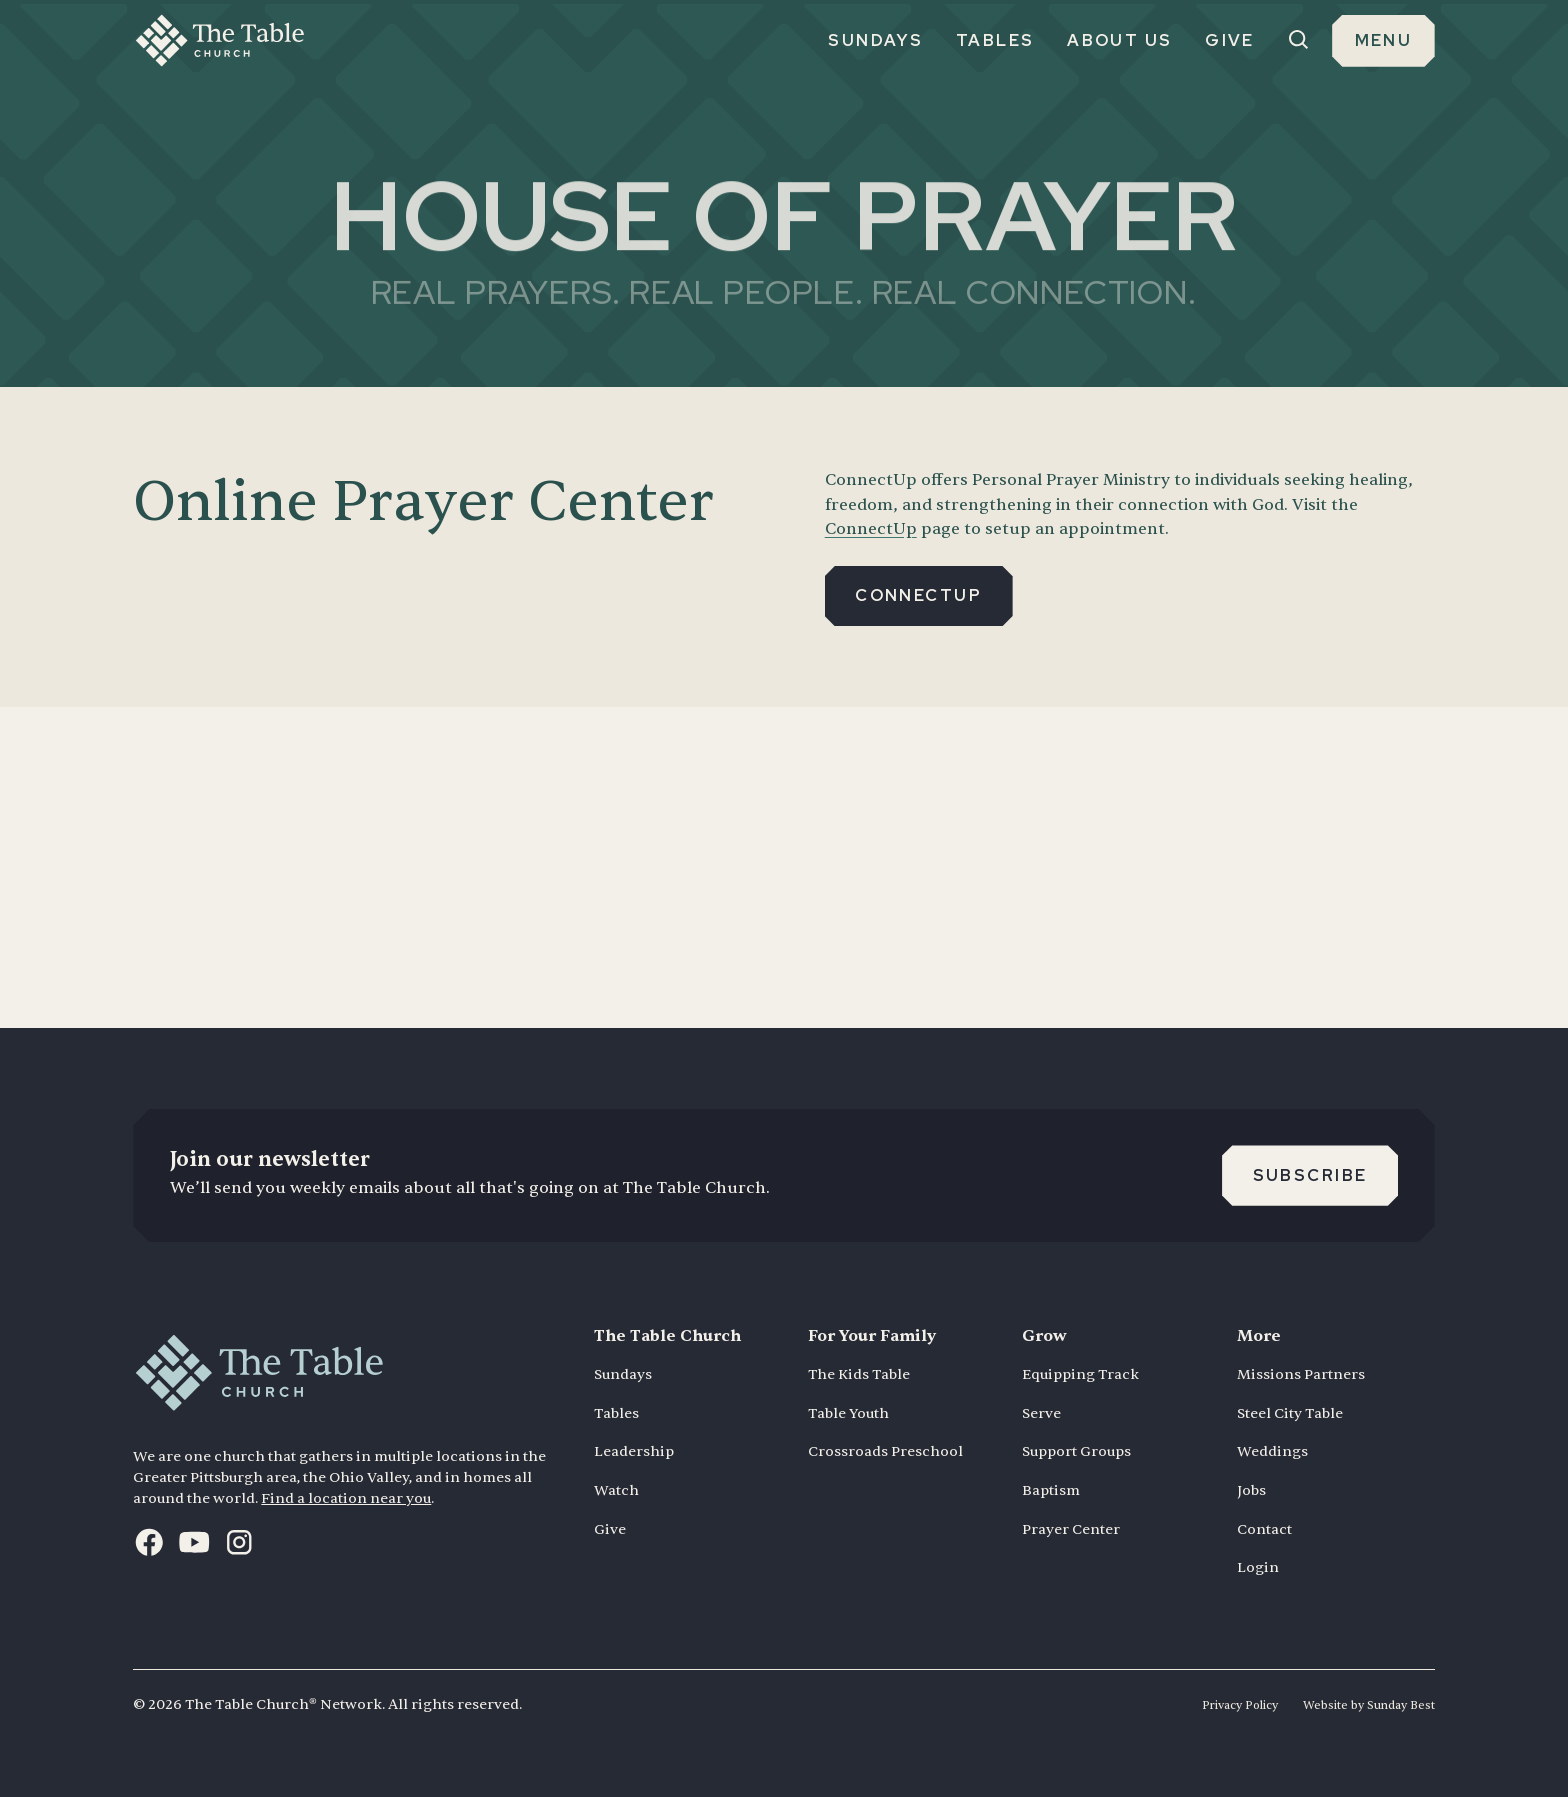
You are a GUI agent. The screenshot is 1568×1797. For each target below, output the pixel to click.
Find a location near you (346, 1498)
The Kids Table (859, 1374)
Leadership (634, 1451)
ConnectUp (871, 528)
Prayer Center (1071, 1529)
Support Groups (1076, 1451)
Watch (616, 1490)
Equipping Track (1080, 1374)
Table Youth (848, 1413)
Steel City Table (1290, 1413)
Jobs (1251, 1490)
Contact (1264, 1529)
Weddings (1272, 1451)
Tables (616, 1413)
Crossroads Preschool (885, 1451)
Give (610, 1529)
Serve (1041, 1413)
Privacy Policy (1240, 1705)
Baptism (1051, 1490)
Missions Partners (1301, 1374)
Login (1258, 1567)
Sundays (623, 1374)
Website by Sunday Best (1369, 1705)
